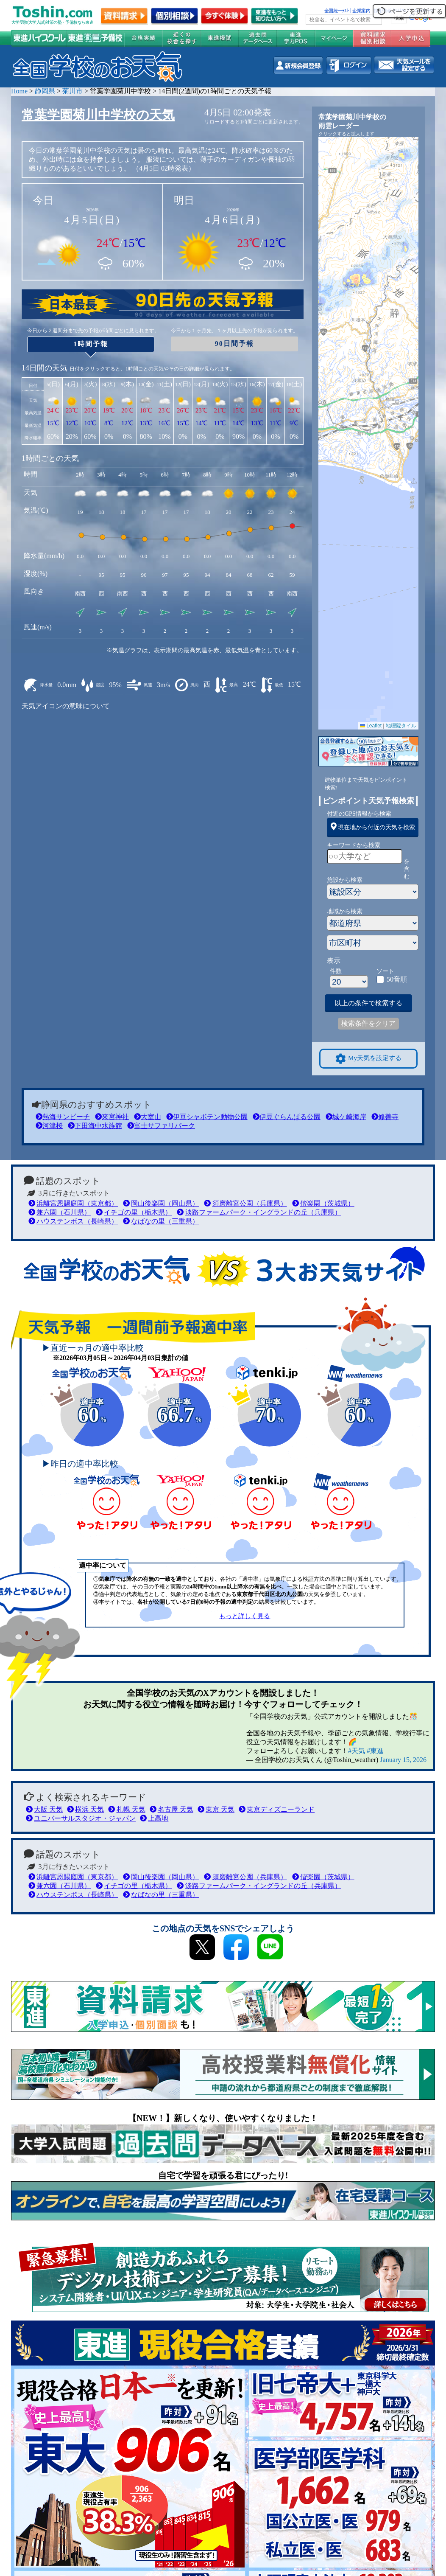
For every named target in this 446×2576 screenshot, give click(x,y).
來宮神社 (112, 1116)
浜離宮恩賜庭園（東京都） (73, 1203)
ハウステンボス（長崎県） (73, 1221)
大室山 (147, 1116)
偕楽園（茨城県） (323, 1203)
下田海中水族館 (95, 1125)
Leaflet (371, 726)
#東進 (375, 1750)
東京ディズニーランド (277, 1809)
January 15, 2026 (403, 1759)
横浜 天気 (85, 1809)
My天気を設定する (368, 1058)
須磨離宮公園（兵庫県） (245, 1203)
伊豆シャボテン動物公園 (207, 1116)
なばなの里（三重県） (161, 1221)
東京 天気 (216, 1809)
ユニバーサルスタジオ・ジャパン (81, 1818)
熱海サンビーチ (63, 1116)
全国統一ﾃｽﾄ (336, 10)
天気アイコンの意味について (66, 706)
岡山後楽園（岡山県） (161, 1203)
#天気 (356, 1750)
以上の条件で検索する (368, 1003)
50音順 (397, 979)
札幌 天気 (126, 1809)
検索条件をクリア (368, 1023)
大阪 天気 (44, 1809)
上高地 (154, 1818)
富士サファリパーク (161, 1125)
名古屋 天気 (171, 1809)
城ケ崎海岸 (346, 1116)
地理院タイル (401, 726)
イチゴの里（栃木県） (134, 1212)
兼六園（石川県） (59, 1212)
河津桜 (49, 1125)
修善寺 (385, 1116)
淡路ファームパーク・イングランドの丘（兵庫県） (259, 1212)
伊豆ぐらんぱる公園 (287, 1116)
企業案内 (361, 10)
